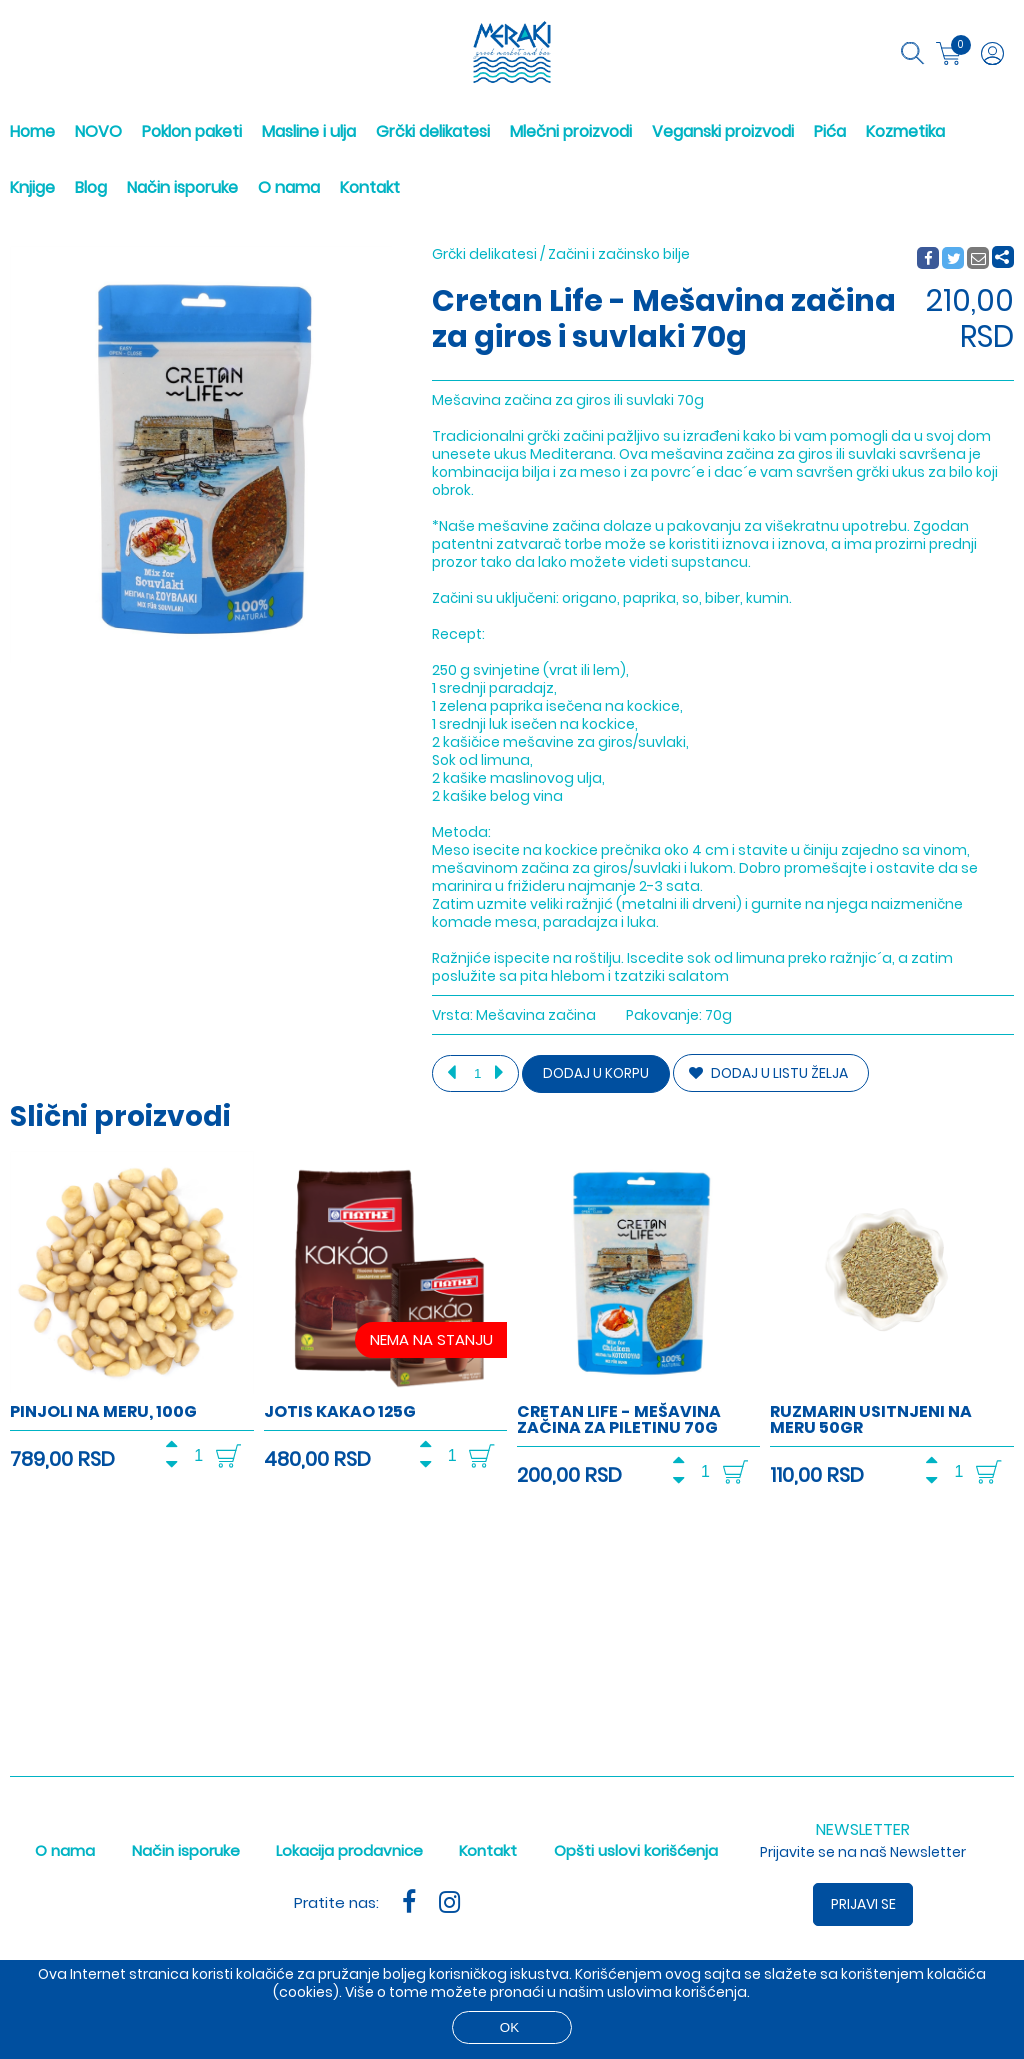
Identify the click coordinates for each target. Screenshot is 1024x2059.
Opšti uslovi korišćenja (636, 1850)
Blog (91, 187)
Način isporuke (182, 187)
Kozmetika (905, 131)
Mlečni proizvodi (571, 131)
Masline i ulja (309, 131)
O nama (289, 187)
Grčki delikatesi (433, 131)
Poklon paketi (192, 131)
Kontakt (370, 187)
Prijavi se (863, 1904)
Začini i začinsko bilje (619, 254)
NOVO (98, 131)
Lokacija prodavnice (349, 1850)
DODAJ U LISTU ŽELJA (768, 1073)
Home (32, 131)
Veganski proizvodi (723, 131)
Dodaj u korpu (596, 1073)
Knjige (32, 187)
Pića (830, 131)
